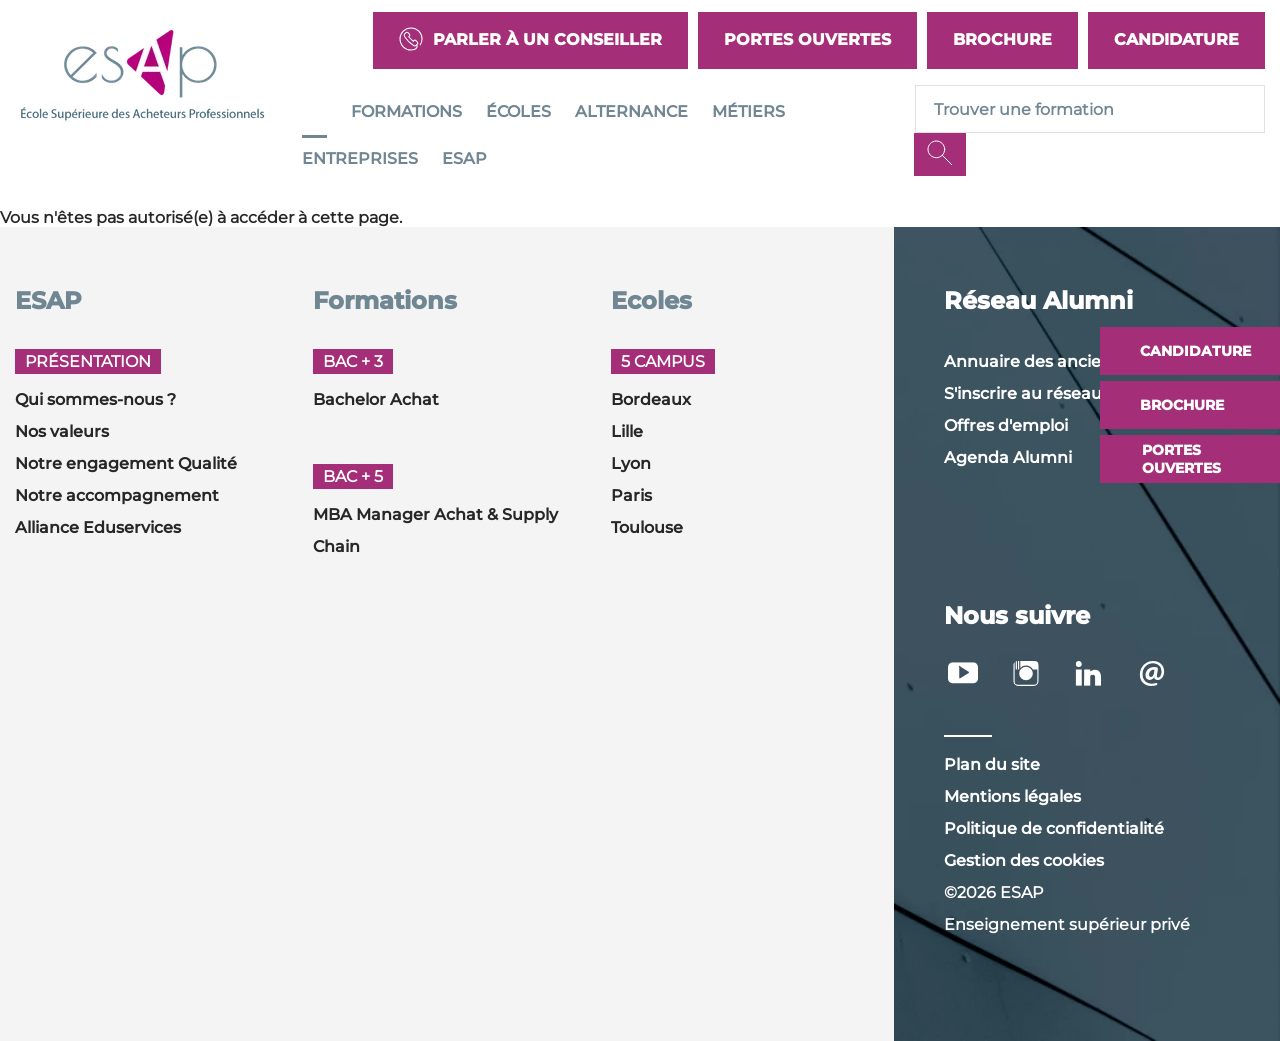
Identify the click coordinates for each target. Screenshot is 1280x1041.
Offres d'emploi (1006, 425)
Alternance (631, 111)
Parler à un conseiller (530, 40)
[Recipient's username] (1090, 109)
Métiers (748, 111)
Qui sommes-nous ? (95, 399)
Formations (406, 111)
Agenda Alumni (1008, 457)
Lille (627, 431)
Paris (631, 495)
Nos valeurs (62, 431)
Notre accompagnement (117, 495)
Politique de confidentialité (1054, 828)
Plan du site (992, 764)
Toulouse (647, 527)
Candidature (1176, 39)
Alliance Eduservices (98, 527)
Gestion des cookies (1024, 860)
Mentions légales (1012, 796)
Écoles (518, 111)
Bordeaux (651, 399)
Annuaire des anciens (1032, 361)
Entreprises (360, 158)
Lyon (631, 463)
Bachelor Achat (376, 399)
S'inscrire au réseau (1023, 393)
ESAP (464, 158)
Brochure (1002, 39)
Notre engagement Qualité (126, 463)
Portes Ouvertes (807, 39)
